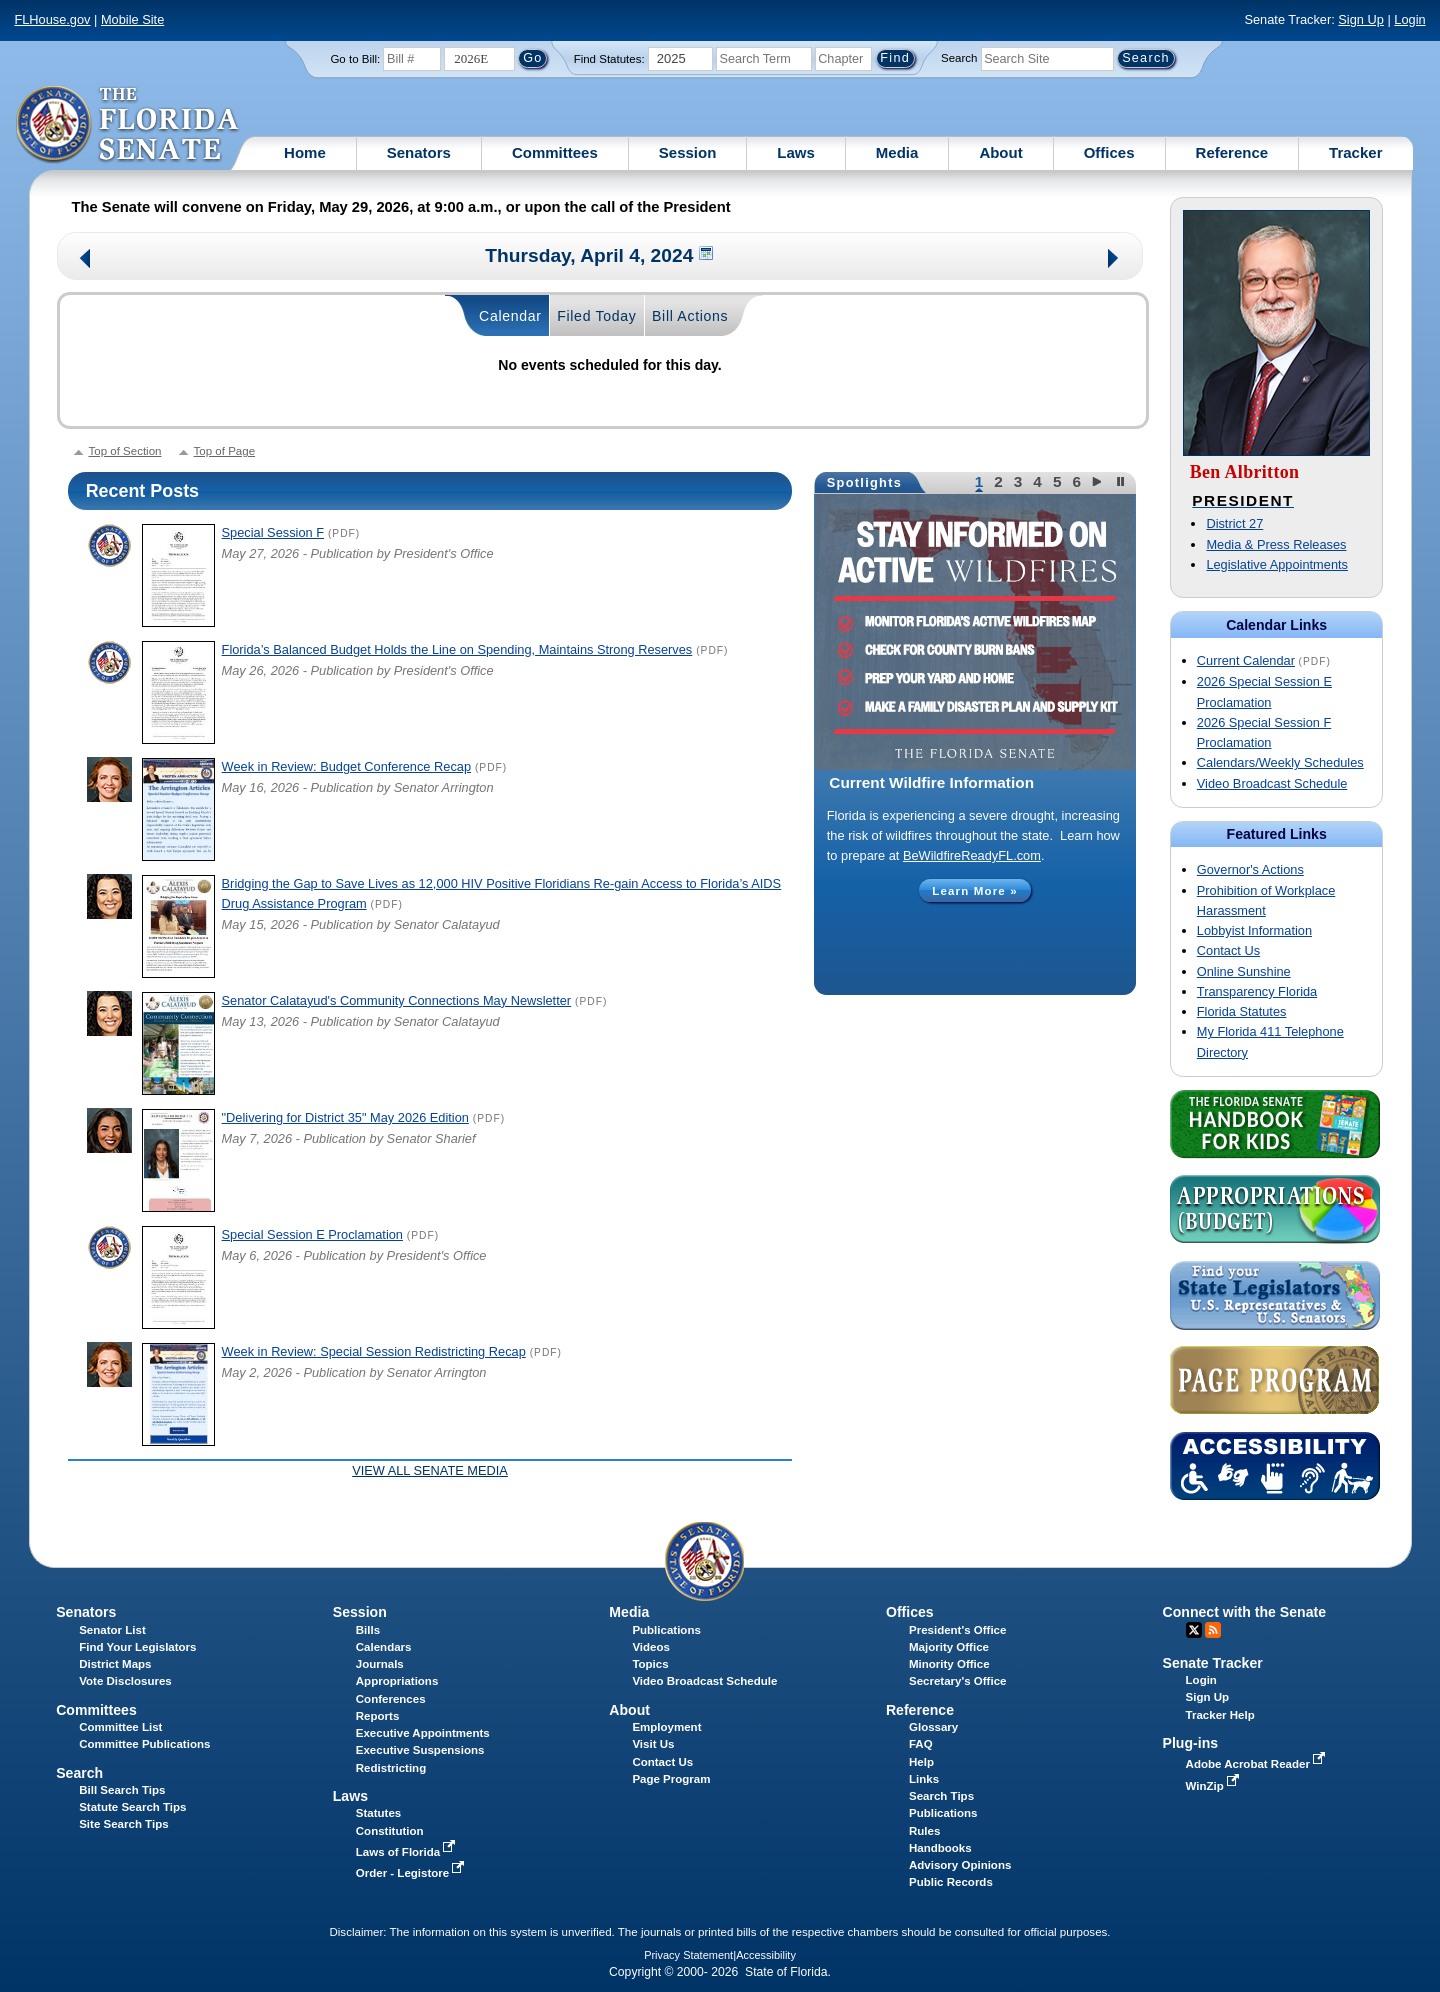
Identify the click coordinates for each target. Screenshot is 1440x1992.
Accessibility (766, 1955)
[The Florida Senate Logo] (128, 125)
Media (897, 152)
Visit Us (653, 1744)
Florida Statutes (1242, 1011)
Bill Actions (690, 316)
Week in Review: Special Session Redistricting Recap (374, 1351)
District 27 (1234, 523)
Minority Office (949, 1664)
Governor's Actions (1250, 869)
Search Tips (941, 1796)
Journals (380, 1664)
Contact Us (1228, 950)
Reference (1232, 152)
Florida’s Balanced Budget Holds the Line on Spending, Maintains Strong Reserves (457, 649)
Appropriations (397, 1681)
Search (959, 58)
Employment (666, 1727)
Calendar (510, 316)
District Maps (115, 1664)
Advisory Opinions (960, 1865)
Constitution (390, 1831)
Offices (1109, 152)
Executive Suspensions (420, 1750)
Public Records (951, 1882)
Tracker (1355, 152)
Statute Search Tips (132, 1807)
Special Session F (273, 532)
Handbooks (940, 1848)
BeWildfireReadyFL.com (972, 855)
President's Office (957, 1630)
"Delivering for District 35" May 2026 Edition (345, 1117)
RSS (1213, 1630)
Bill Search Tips (122, 1790)
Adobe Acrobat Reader (1258, 1764)
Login (1409, 19)
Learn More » (975, 891)
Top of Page (224, 451)
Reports (378, 1716)
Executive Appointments (423, 1733)
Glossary (933, 1727)
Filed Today (596, 316)
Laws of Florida (408, 1852)
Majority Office (949, 1647)
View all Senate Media (430, 1470)
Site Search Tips (123, 1824)
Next (1114, 260)
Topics (650, 1664)
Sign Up (1361, 19)
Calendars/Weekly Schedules (1280, 762)
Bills (368, 1630)
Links (924, 1779)
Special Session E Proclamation (312, 1234)
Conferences (391, 1699)
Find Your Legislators (137, 1647)
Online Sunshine (1244, 971)
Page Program (671, 1779)
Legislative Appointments (1277, 564)
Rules (924, 1831)
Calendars (384, 1647)
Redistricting (391, 1768)
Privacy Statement (688, 1955)
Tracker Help (1220, 1715)
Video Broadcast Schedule (1272, 783)
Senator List (112, 1630)
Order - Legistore (412, 1873)
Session (688, 152)
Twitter (1194, 1630)
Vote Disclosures (125, 1681)
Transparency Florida (1257, 991)
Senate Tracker (1213, 1663)
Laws (796, 152)
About (1000, 152)
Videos (651, 1647)
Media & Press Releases (1276, 544)
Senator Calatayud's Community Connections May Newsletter (397, 1000)
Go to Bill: (355, 59)
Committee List (120, 1727)
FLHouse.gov (52, 19)
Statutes (378, 1813)
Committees (555, 152)
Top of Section (125, 451)
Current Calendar (1246, 660)
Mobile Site (132, 19)
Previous (85, 260)
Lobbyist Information (1254, 930)
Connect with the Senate (1244, 1612)
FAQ (921, 1744)
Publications (666, 1630)
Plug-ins (1191, 1743)
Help (921, 1762)
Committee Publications (144, 1744)
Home (305, 152)
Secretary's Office (957, 1681)
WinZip (1214, 1786)
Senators (419, 152)
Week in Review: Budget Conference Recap (346, 766)
